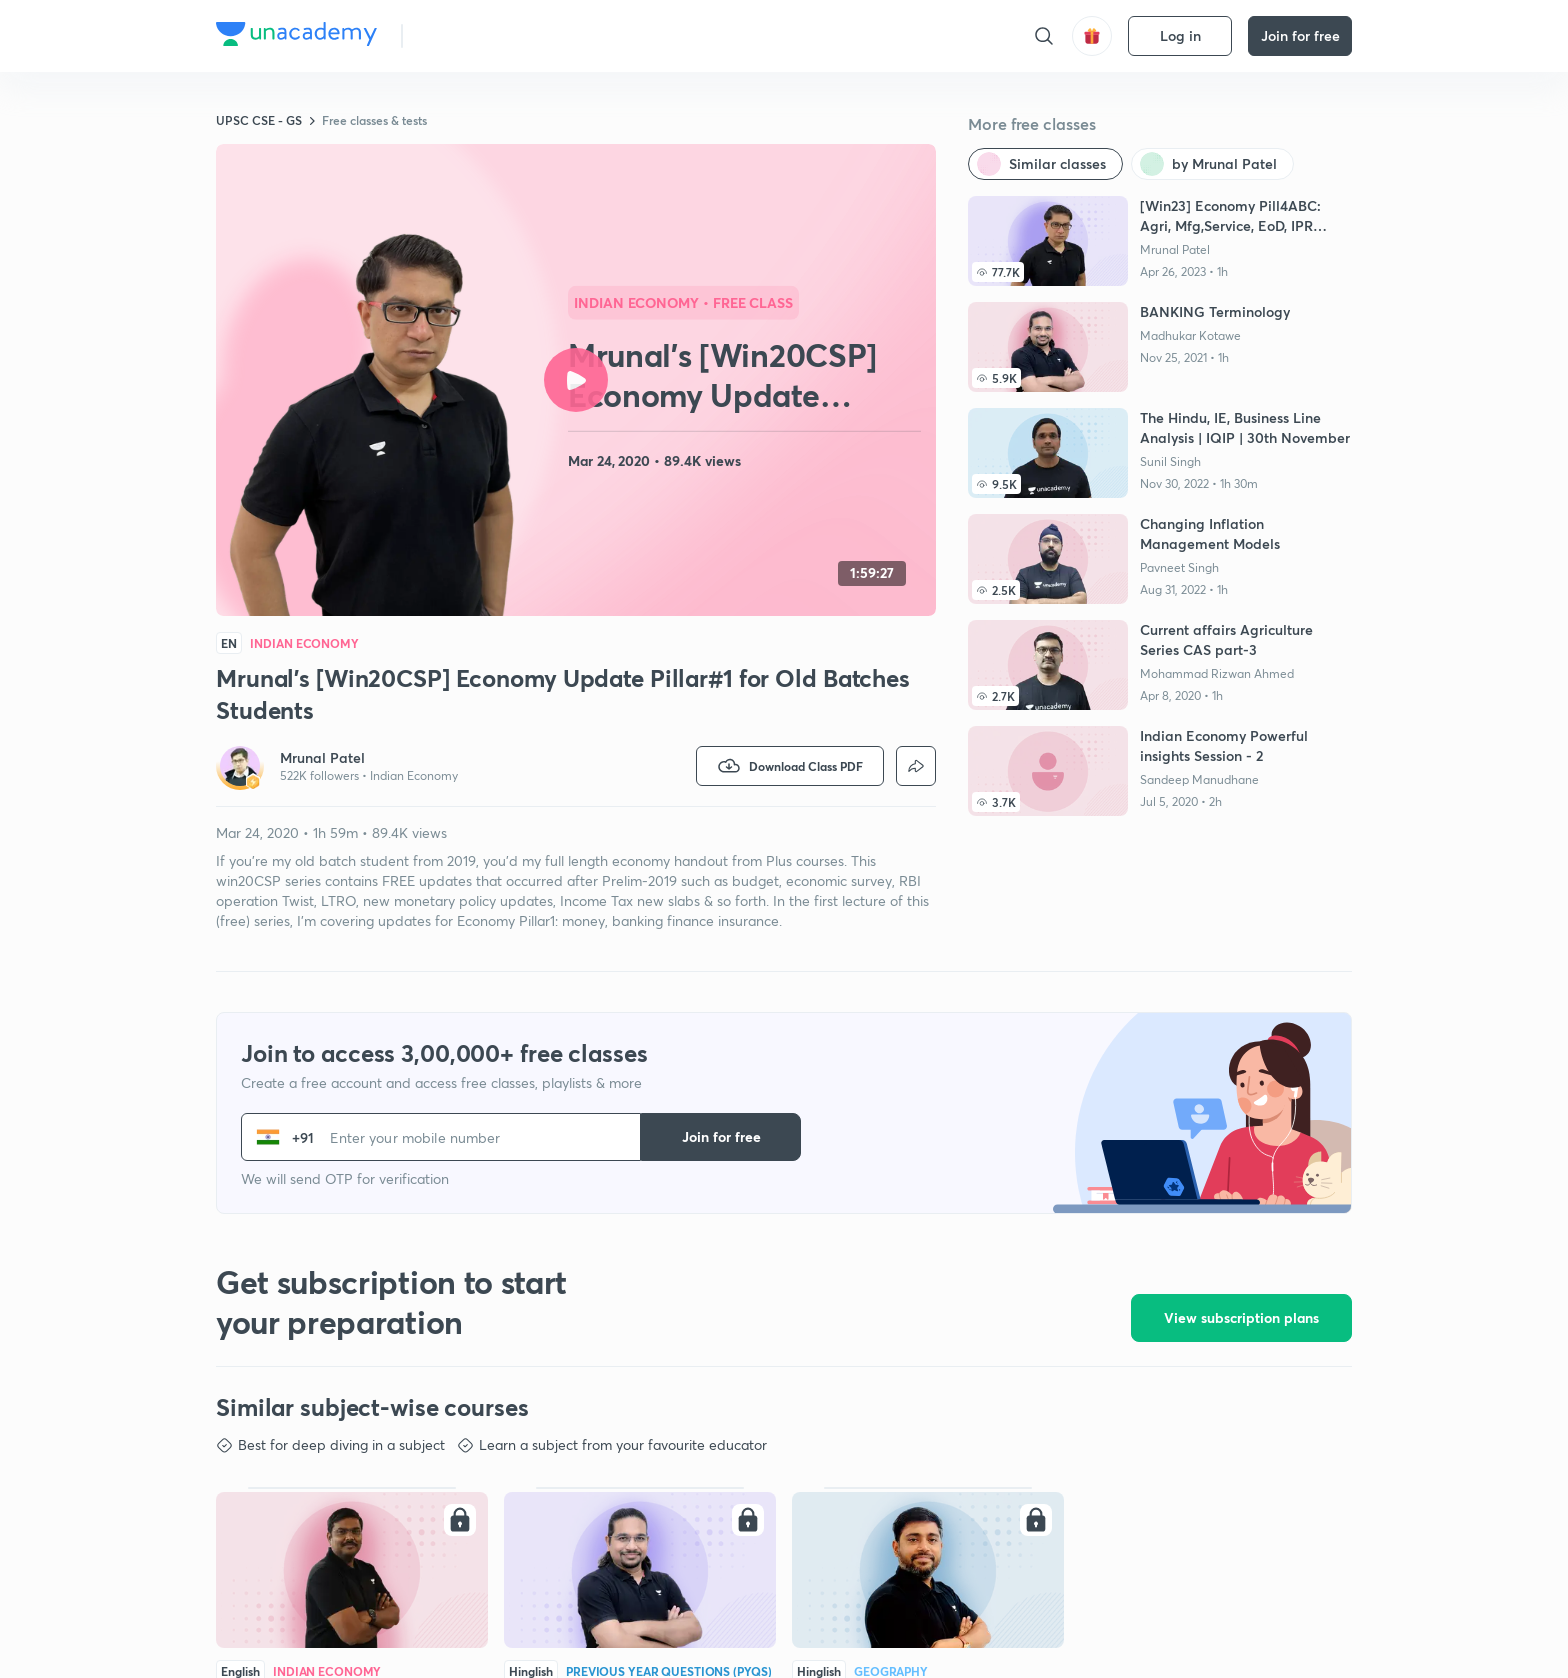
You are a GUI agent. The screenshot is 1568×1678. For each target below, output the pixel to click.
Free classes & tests (374, 120)
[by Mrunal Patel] (1212, 164)
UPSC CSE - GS (259, 120)
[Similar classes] (1045, 164)
